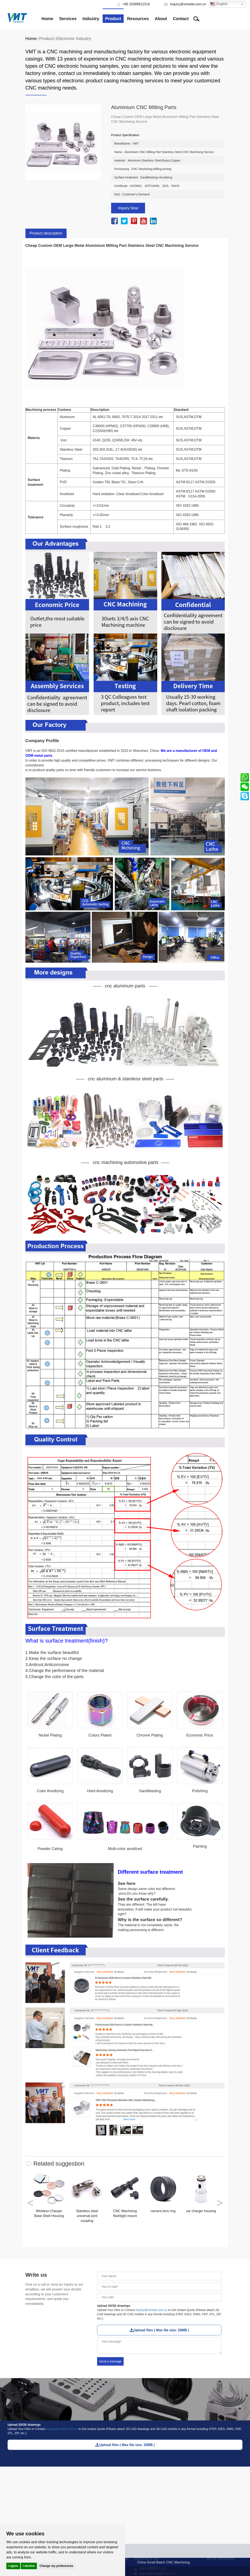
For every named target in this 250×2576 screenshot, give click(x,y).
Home (47, 18)
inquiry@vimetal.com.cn (151, 2310)
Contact (181, 18)
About (161, 18)
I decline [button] (29, 2566)
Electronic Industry (73, 38)
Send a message (110, 2361)
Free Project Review (223, 19)
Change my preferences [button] (56, 2566)
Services (68, 18)
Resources (138, 18)
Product (113, 18)
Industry (90, 18)
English (219, 4)
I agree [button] (13, 2566)
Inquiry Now (128, 208)
